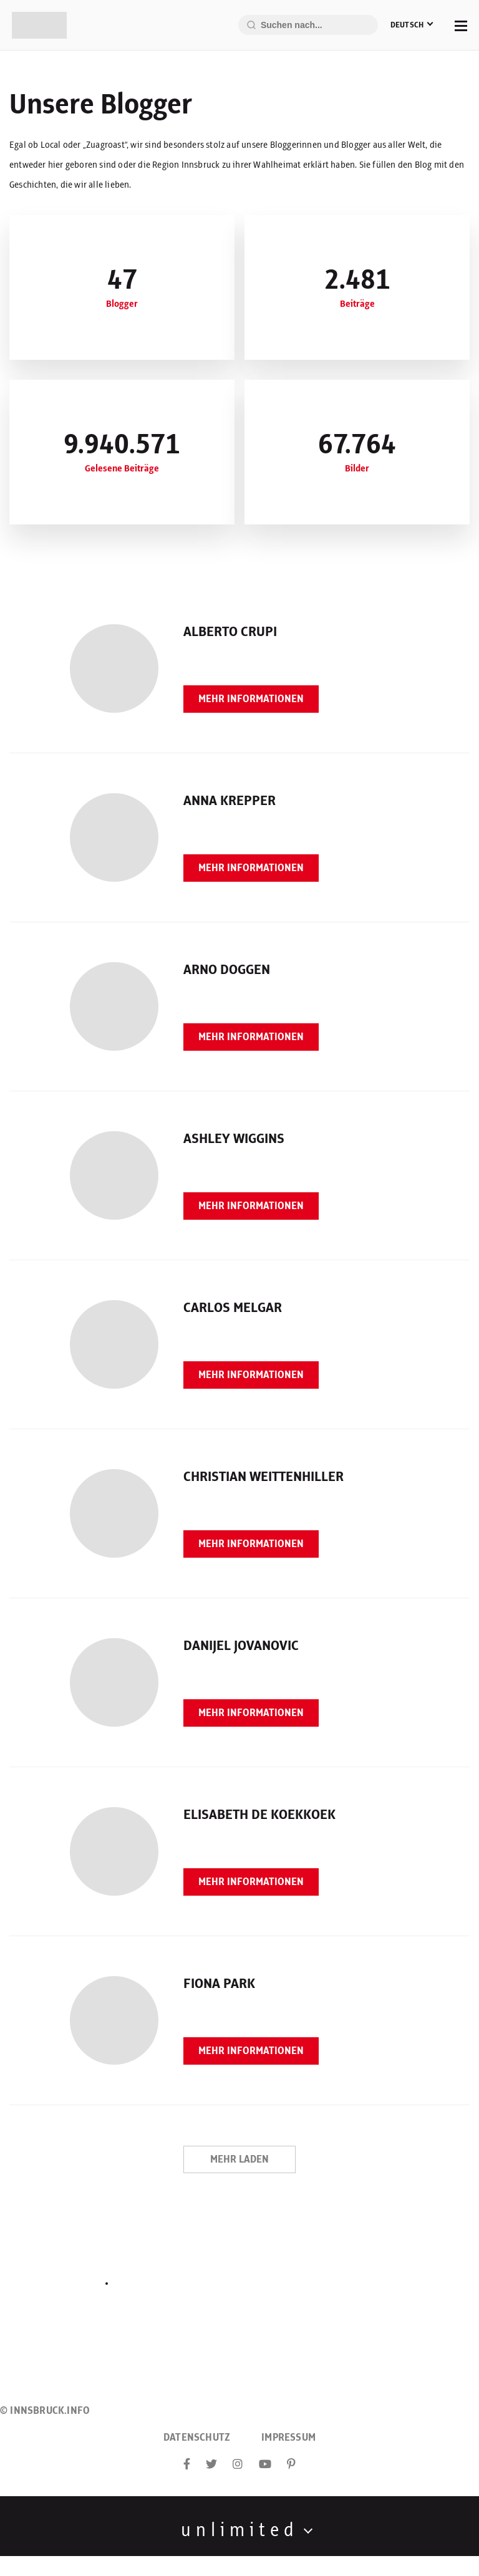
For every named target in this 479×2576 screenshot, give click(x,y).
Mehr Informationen (251, 699)
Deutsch (406, 25)
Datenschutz (196, 2437)
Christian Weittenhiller (263, 1476)
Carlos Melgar (232, 1307)
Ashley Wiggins (233, 1138)
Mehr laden (239, 2159)
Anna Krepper (229, 800)
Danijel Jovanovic (241, 1645)
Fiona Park (219, 1983)
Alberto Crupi (230, 631)
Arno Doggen (226, 969)
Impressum (288, 2437)
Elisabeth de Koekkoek (259, 1814)
